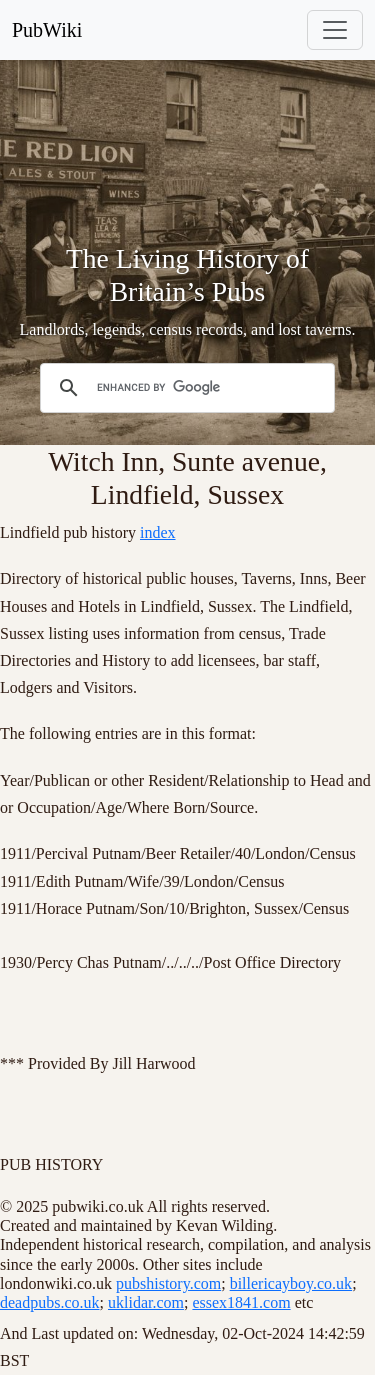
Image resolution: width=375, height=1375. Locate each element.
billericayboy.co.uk (291, 1283)
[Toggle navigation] (335, 30)
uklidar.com (146, 1302)
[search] (184, 388)
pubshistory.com (168, 1283)
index (158, 532)
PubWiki (47, 30)
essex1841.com (241, 1302)
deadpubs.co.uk (50, 1302)
